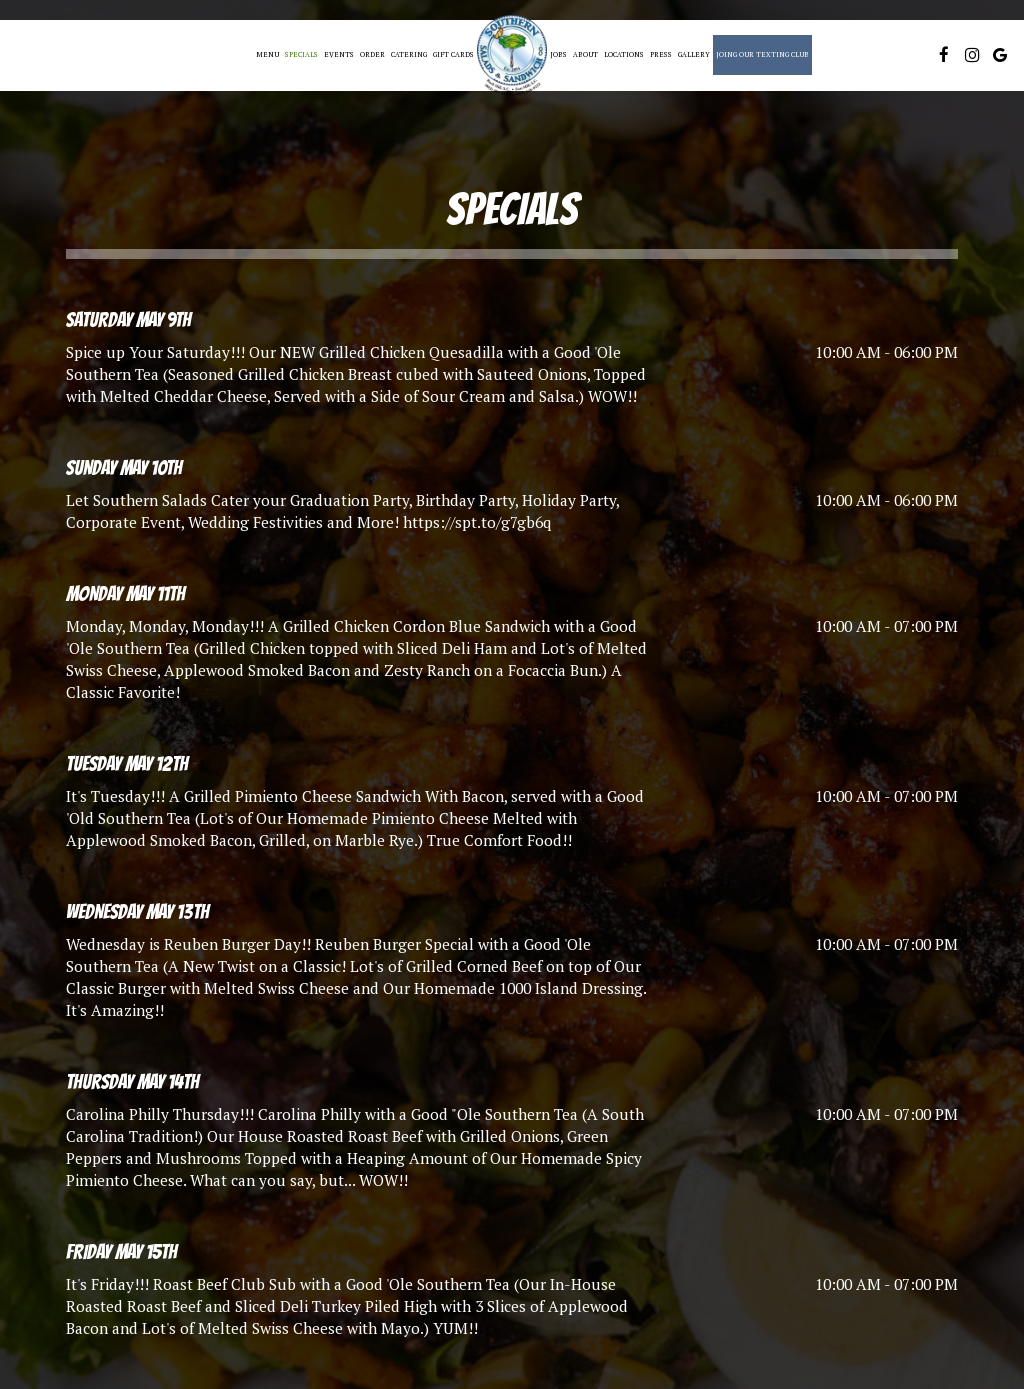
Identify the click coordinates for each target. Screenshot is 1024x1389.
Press (661, 54)
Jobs (558, 54)
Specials (301, 54)
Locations (624, 54)
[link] (512, 55)
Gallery (694, 54)
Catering (409, 54)
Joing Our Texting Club (762, 54)
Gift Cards (453, 54)
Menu (267, 54)
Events (339, 54)
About (585, 54)
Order (372, 54)
